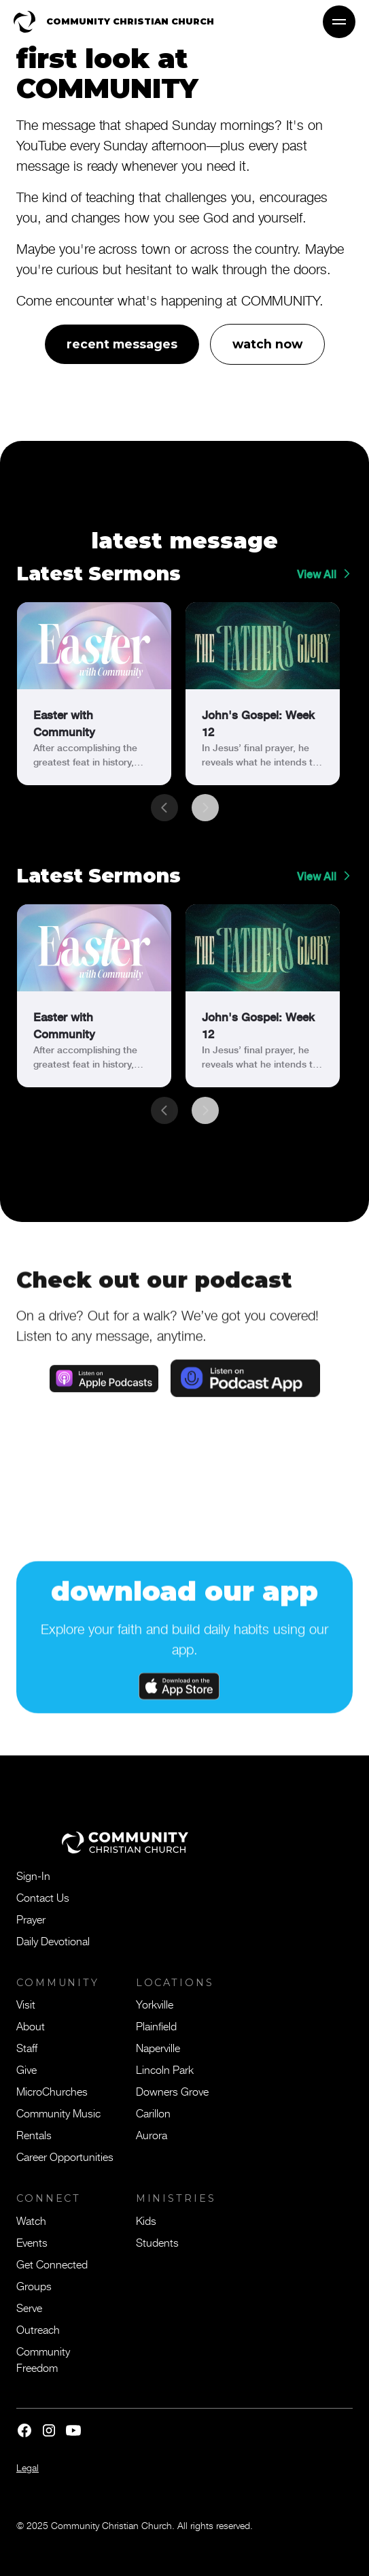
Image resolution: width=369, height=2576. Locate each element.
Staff (26, 2047)
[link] (94, 693)
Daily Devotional (53, 1940)
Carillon (153, 2112)
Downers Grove (172, 2091)
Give (26, 2069)
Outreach (38, 2329)
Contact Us (42, 1897)
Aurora (151, 2134)
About (30, 2025)
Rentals (34, 2134)
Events (32, 2242)
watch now (267, 344)
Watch (31, 2220)
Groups (34, 2285)
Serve (29, 2307)
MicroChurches (52, 2091)
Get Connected (52, 2264)
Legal (27, 2467)
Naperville (158, 2047)
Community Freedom (43, 2359)
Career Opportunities (64, 2156)
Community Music (58, 2112)
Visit (25, 2004)
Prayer (31, 1919)
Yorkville (154, 2004)
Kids (146, 2220)
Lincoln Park (165, 2069)
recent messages (122, 344)
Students (157, 2242)
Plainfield (156, 2025)
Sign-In (33, 1875)
